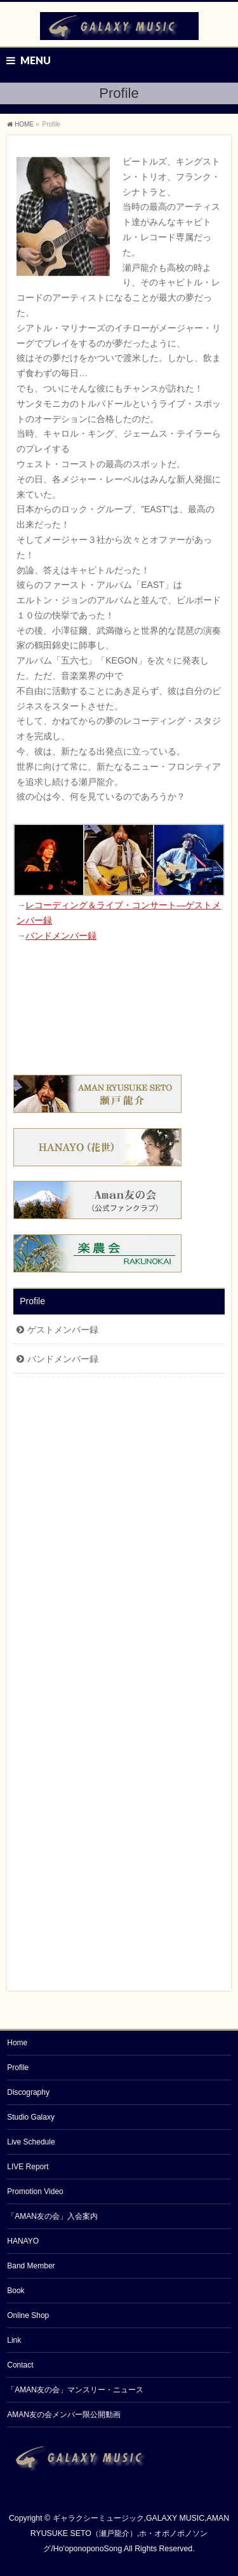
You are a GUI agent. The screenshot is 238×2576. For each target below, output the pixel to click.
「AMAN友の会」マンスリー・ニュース (75, 2389)
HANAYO (23, 2241)
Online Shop (28, 2315)
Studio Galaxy (31, 2117)
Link (14, 2340)
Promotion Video (35, 2191)
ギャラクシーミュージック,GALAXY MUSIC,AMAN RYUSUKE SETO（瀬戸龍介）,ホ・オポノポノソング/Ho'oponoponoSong (129, 2533)
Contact (20, 2365)
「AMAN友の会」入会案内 (52, 2216)
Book (15, 2290)
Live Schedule (31, 2141)
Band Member (31, 2265)
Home (17, 2042)
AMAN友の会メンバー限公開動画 (64, 2414)
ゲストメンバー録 (62, 1330)
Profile (32, 1301)
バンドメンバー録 (60, 935)
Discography (28, 2092)
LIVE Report (27, 2166)
